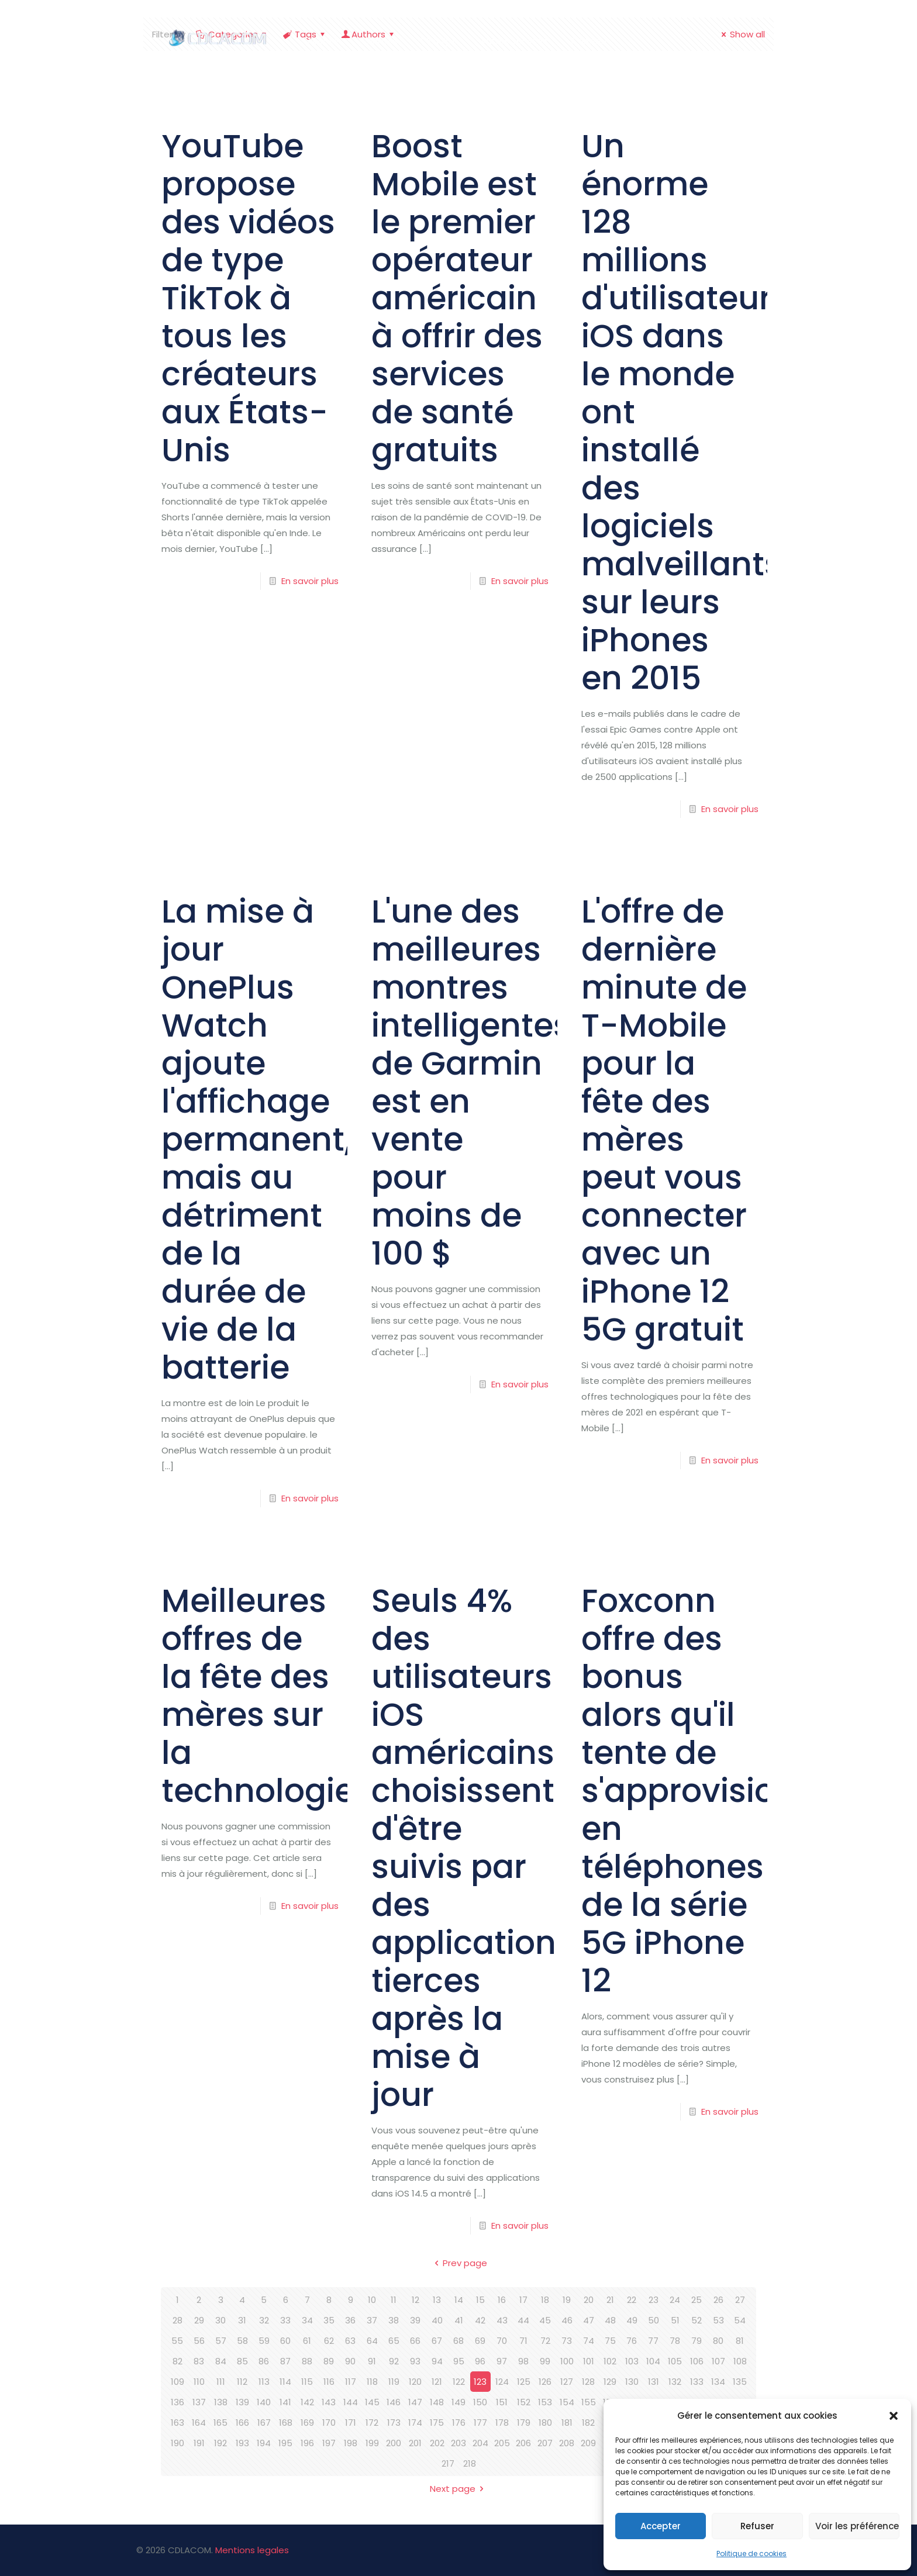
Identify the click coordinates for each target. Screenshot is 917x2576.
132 (674, 2381)
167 (264, 2422)
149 (458, 2402)
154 (567, 2402)
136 (177, 2402)
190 (177, 2443)
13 (437, 2300)
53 (718, 2320)
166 (242, 2422)
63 (350, 2341)
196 (307, 2443)
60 (285, 2341)
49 (631, 2320)
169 (307, 2422)
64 (372, 2341)
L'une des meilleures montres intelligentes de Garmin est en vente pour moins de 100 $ (471, 1082)
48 (610, 2320)
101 (588, 2361)
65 (393, 2341)
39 (415, 2320)
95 (458, 2361)
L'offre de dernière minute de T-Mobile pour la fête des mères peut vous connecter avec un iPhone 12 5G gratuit (664, 1120)
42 (480, 2320)
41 (458, 2320)
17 (523, 2300)
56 (199, 2341)
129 (610, 2381)
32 (264, 2320)
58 (242, 2341)
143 (329, 2402)
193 (242, 2443)
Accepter (660, 2526)
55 (177, 2341)
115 (307, 2381)
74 (588, 2341)
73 (566, 2341)
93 (415, 2361)
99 (545, 2361)
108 (740, 2361)
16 (502, 2300)
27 (740, 2300)
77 (653, 2341)
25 (696, 2300)
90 (350, 2361)
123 (480, 2381)
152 (523, 2402)
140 (264, 2402)
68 (458, 2341)
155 (588, 2402)
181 (567, 2422)
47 (588, 2320)
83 (199, 2361)
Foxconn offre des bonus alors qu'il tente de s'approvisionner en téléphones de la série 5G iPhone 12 (715, 1790)
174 (415, 2422)
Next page (459, 2488)
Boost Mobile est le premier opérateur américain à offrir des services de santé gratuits (457, 297)
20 (589, 2300)
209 (588, 2443)
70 (502, 2341)
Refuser (757, 2526)
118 (372, 2381)
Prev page (458, 2263)
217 (448, 2463)
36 (350, 2320)
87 (285, 2361)
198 (350, 2443)
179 (523, 2422)
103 (632, 2361)
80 (718, 2341)
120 (415, 2381)
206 (523, 2443)
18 (545, 2300)
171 (350, 2422)
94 (437, 2361)
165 (220, 2422)
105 (675, 2361)
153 (545, 2402)
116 (329, 2381)
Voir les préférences (857, 2526)
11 (394, 2300)
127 (566, 2381)
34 (307, 2320)
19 (567, 2300)
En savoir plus (310, 581)
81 (740, 2341)
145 (372, 2402)
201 (415, 2443)
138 (220, 2402)
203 (458, 2443)
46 (567, 2320)
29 (199, 2320)
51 (675, 2320)
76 (631, 2341)
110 (199, 2381)
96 (480, 2361)
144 (350, 2402)
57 (220, 2341)
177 (480, 2422)
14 (458, 2300)
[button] (893, 2416)
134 (718, 2381)
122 (459, 2381)
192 (220, 2443)
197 (329, 2443)
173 (394, 2422)
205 (502, 2443)
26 (718, 2300)
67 (437, 2341)
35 (329, 2320)
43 (502, 2320)
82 (177, 2361)
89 (328, 2361)
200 (393, 2443)
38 (393, 2320)
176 (459, 2422)
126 (545, 2381)
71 (523, 2341)
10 (372, 2300)
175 (437, 2422)
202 (437, 2443)
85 (242, 2361)
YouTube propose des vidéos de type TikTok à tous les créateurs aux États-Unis (248, 297)
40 (437, 2320)
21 (610, 2300)
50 (653, 2320)
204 (480, 2443)
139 (242, 2402)
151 (502, 2402)
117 (350, 2381)
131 (653, 2381)
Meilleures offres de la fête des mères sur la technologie (257, 1695)
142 (307, 2402)
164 (199, 2422)
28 (177, 2320)
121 (437, 2381)
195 (285, 2443)
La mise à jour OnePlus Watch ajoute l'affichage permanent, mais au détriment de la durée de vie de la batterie (256, 1139)
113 (264, 2381)
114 (285, 2381)
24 (675, 2300)
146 (394, 2402)
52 (696, 2320)
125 (523, 2381)
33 (285, 2320)
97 (502, 2361)
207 (545, 2443)
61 (307, 2341)
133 (697, 2381)
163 (177, 2422)
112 (242, 2381)
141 (285, 2402)
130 (632, 2381)
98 (523, 2361)
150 (480, 2402)
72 (545, 2341)
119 (393, 2381)
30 (220, 2320)
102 (610, 2361)
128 (588, 2381)
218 (469, 2463)
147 (415, 2402)
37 (372, 2320)
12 (415, 2300)
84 (220, 2361)
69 (480, 2341)
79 (696, 2341)
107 (718, 2361)
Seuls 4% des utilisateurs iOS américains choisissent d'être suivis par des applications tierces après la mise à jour (472, 1847)
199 (372, 2443)
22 (631, 2300)
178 (502, 2422)
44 (523, 2320)
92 (394, 2361)
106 (697, 2361)
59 (264, 2341)
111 (220, 2381)
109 (177, 2381)
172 (372, 2422)
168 (285, 2422)
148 (437, 2402)
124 (502, 2381)
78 (675, 2341)
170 (329, 2422)
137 (199, 2402)
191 (199, 2443)
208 (566, 2443)
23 (654, 2300)
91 (372, 2361)
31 (242, 2320)
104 (653, 2361)
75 (610, 2341)
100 (567, 2361)
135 (740, 2381)
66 (415, 2341)
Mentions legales (252, 2550)
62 (329, 2341)
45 (545, 2320)
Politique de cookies (751, 2553)
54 (740, 2320)
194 (264, 2443)
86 (263, 2361)
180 (545, 2422)
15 (480, 2300)
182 (588, 2422)
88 (307, 2361)
